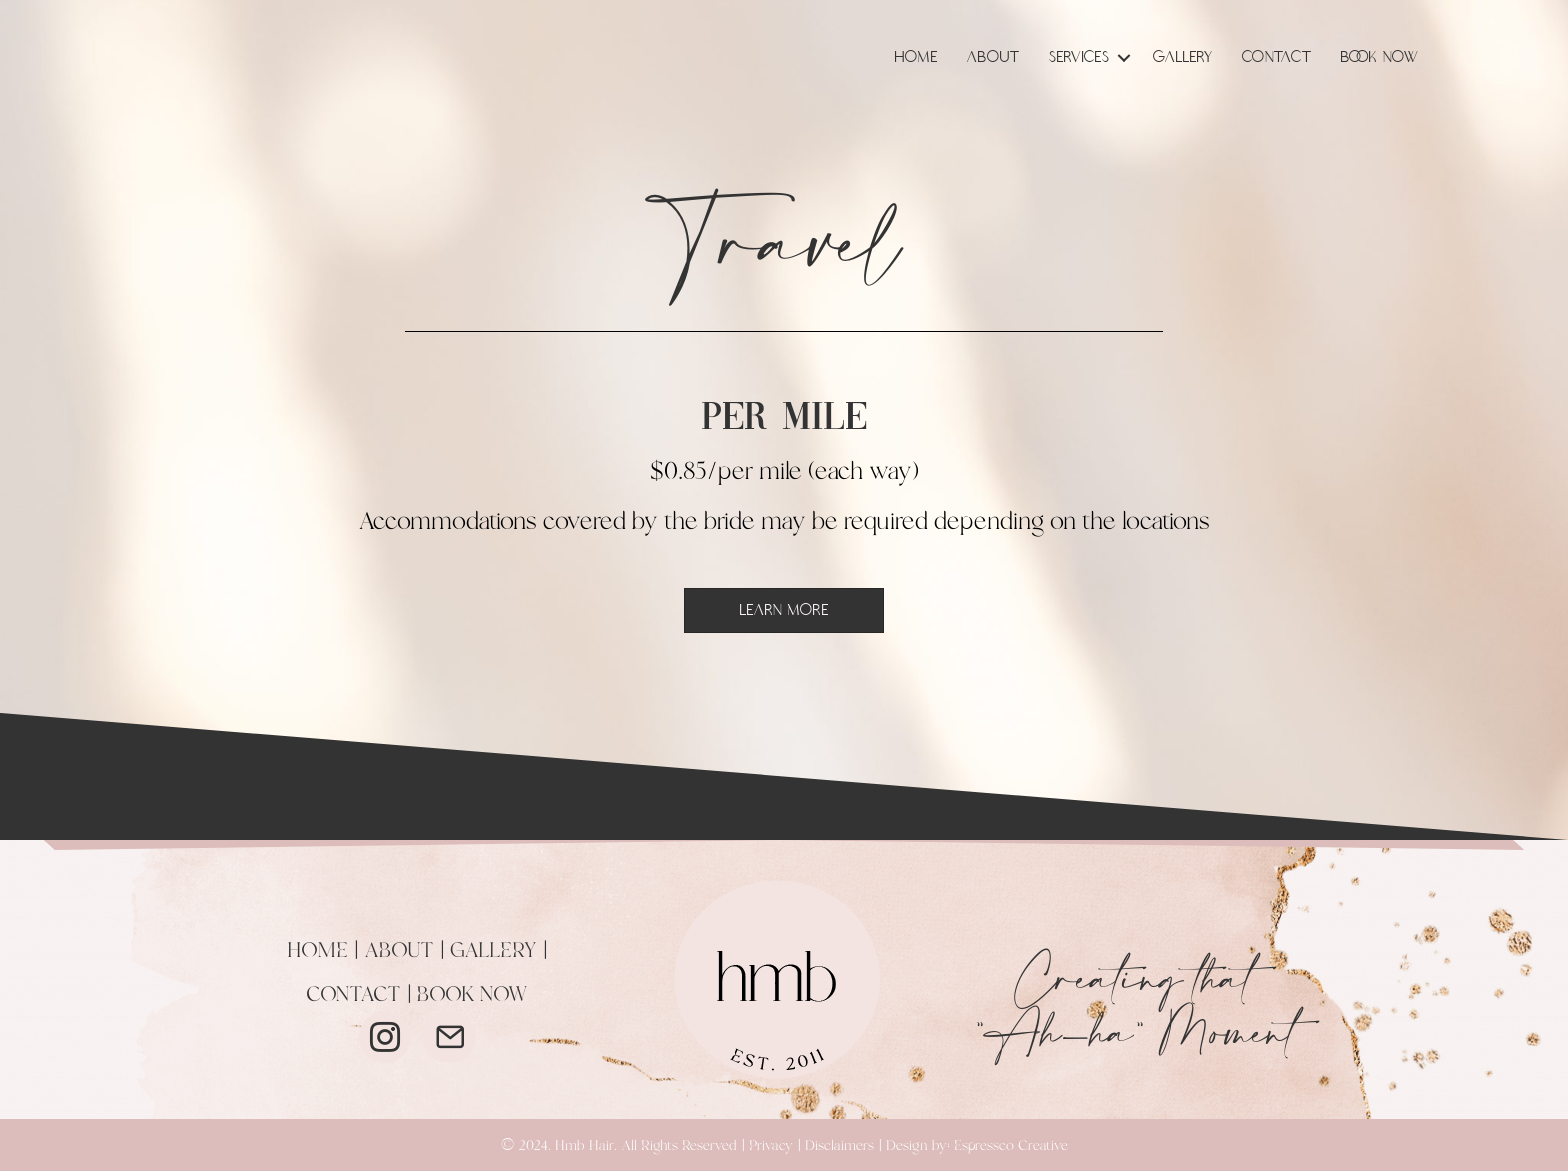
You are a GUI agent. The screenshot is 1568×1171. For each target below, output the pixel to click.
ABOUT (399, 951)
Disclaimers (839, 1146)
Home (916, 57)
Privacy (771, 1146)
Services (1079, 57)
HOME (317, 951)
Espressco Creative (1011, 1146)
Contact (1277, 57)
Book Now (1380, 57)
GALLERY (493, 951)
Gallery (1183, 57)
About (993, 57)
